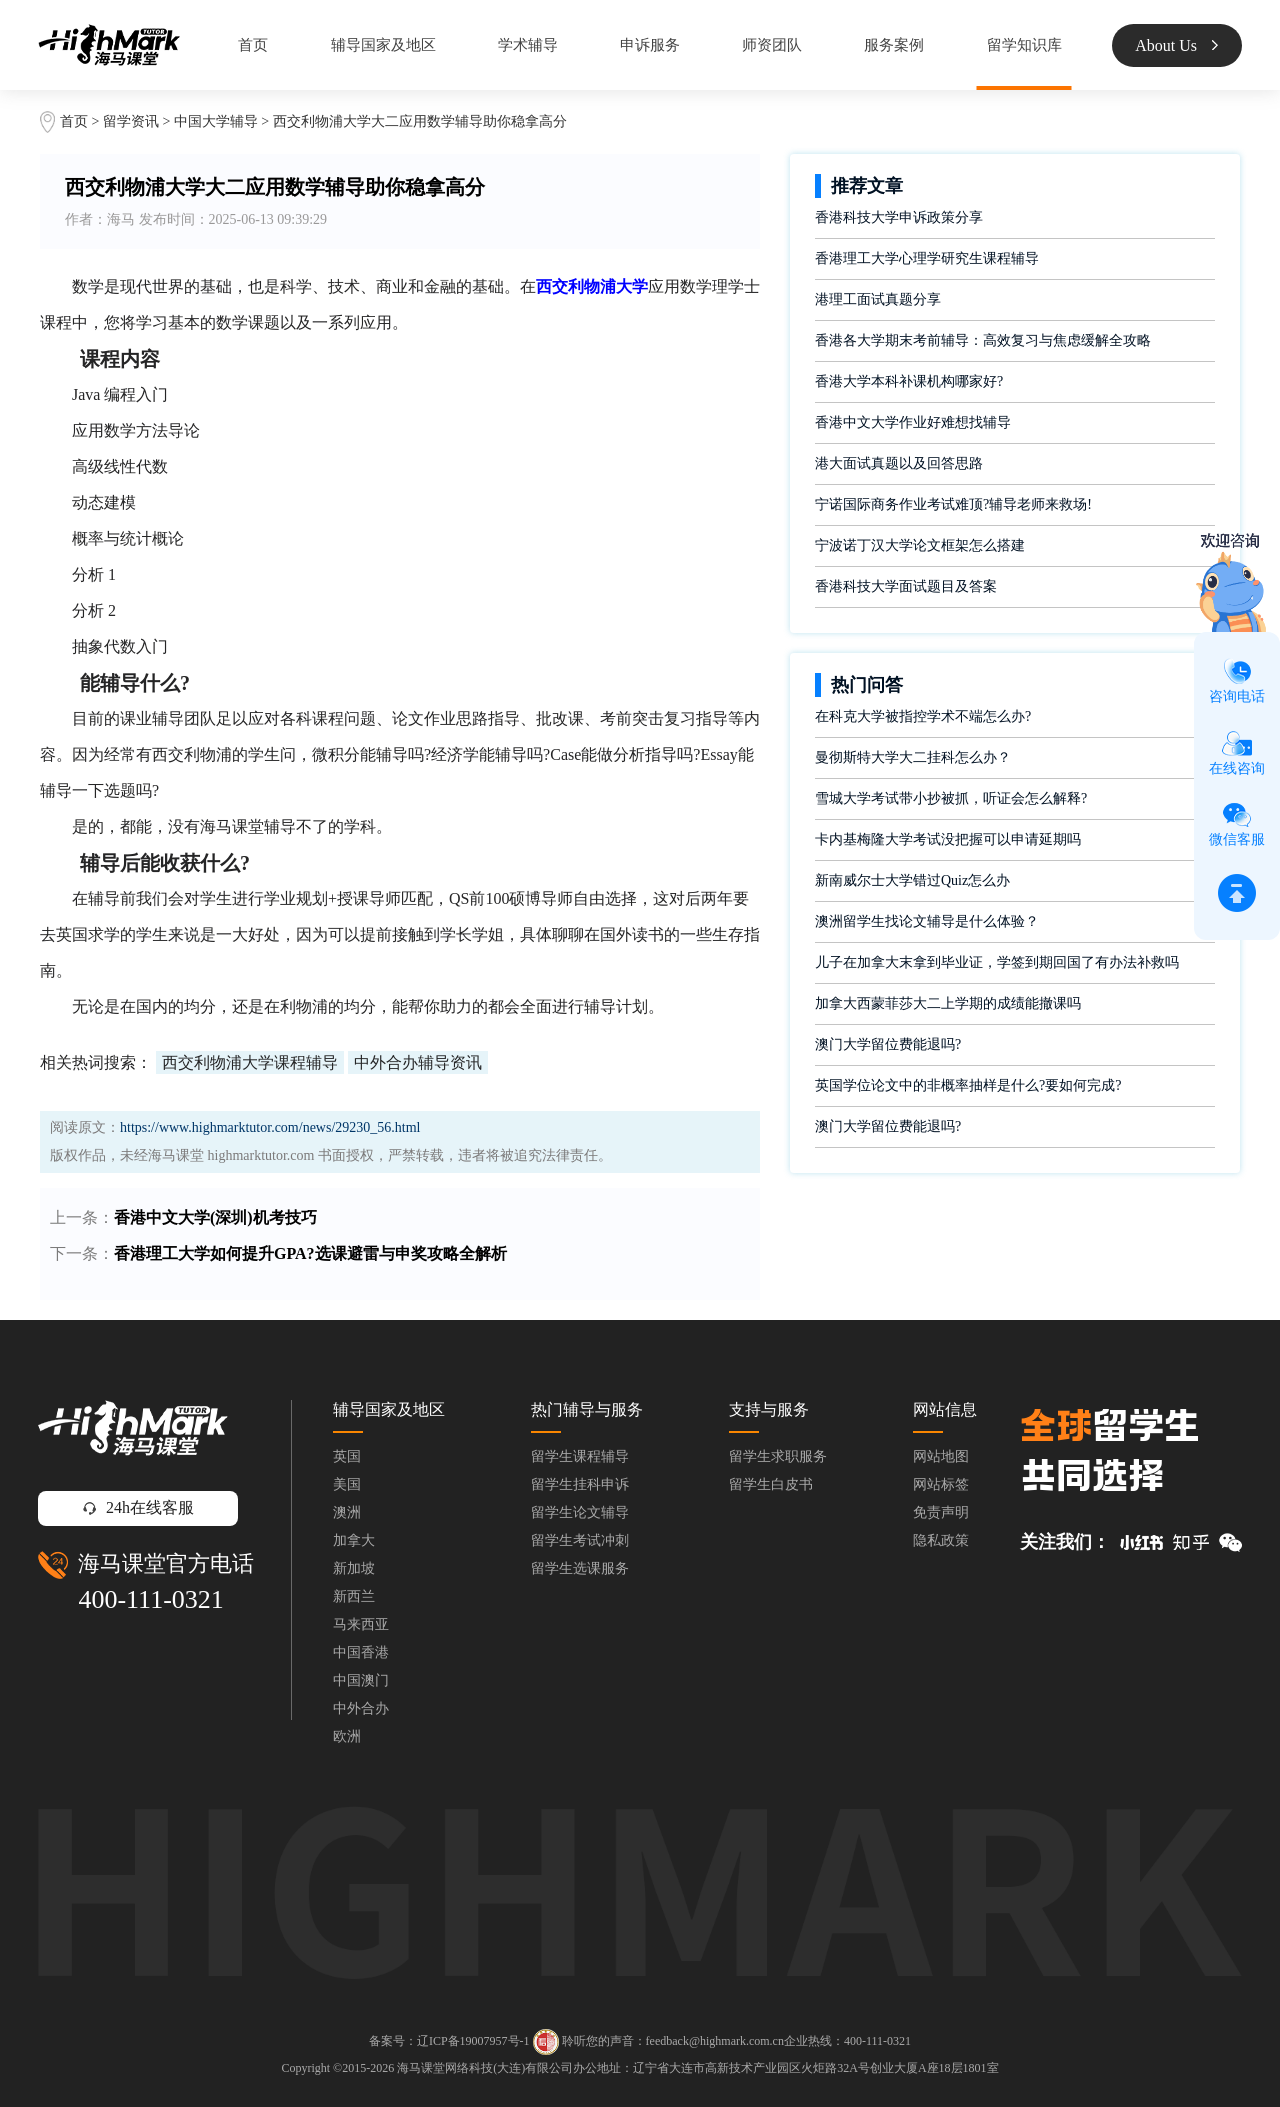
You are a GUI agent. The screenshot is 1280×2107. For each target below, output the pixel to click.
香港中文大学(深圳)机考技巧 (215, 1217)
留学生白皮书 (771, 1484)
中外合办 (361, 1708)
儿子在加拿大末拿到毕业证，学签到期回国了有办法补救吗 (997, 962)
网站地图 (941, 1456)
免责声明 (941, 1512)
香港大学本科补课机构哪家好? (909, 381)
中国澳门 (361, 1680)
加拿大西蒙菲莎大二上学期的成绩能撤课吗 (948, 1003)
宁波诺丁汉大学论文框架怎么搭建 (920, 545)
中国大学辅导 (216, 121)
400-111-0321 (150, 1599)
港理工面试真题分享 (878, 299)
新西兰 (354, 1596)
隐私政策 (941, 1540)
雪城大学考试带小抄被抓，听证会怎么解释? (951, 798)
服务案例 (894, 45)
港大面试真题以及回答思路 (899, 463)
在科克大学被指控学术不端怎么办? (923, 716)
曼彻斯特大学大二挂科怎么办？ (913, 757)
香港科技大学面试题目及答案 (906, 586)
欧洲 (347, 1736)
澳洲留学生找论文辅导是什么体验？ (927, 921)
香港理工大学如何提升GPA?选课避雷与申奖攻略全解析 (310, 1253)
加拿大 (354, 1540)
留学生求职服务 (778, 1456)
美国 (347, 1484)
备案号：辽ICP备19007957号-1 (449, 2041)
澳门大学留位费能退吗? (888, 1044)
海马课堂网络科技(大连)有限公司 (485, 2068)
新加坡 (354, 1568)
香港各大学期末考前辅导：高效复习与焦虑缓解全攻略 (983, 340)
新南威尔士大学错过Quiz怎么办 (912, 880)
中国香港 (361, 1652)
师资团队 (772, 45)
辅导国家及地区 (383, 45)
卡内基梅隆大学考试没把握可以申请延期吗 (948, 839)
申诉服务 (650, 45)
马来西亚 (361, 1624)
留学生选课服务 (580, 1568)
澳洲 (347, 1512)
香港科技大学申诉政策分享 (899, 217)
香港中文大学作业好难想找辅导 (913, 422)
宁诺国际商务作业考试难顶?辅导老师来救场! (953, 504)
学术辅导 (528, 45)
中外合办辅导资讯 (418, 1062)
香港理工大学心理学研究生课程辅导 (927, 258)
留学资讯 (131, 121)
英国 (347, 1456)
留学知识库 (1024, 45)
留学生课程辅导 (580, 1456)
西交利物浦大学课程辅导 (250, 1062)
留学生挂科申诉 (580, 1484)
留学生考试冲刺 (580, 1540)
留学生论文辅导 (580, 1512)
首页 (253, 45)
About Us (1176, 45)
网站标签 (941, 1484)
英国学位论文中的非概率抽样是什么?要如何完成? (968, 1085)
